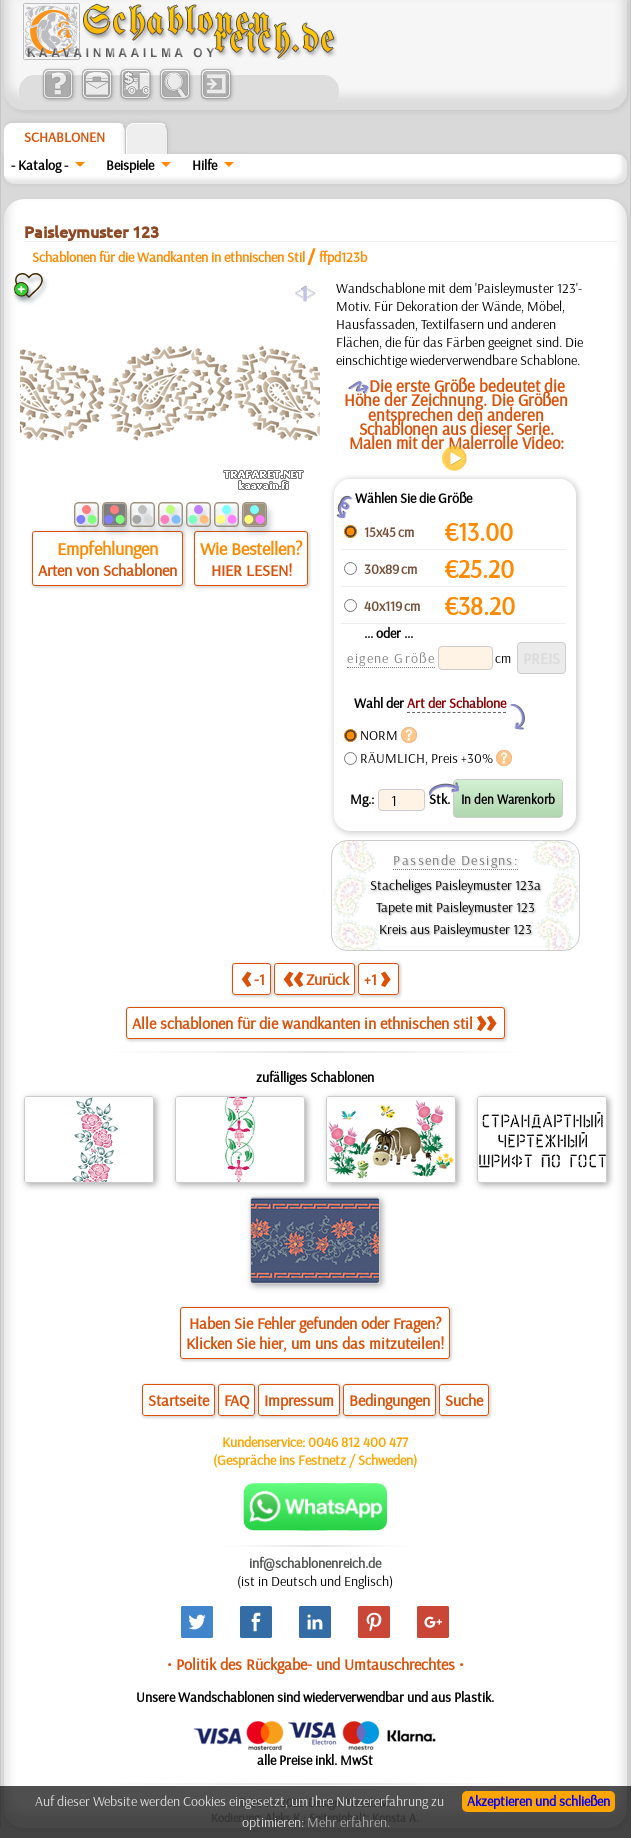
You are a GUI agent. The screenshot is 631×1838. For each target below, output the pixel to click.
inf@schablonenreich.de (315, 1563)
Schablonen (64, 137)
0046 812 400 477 (358, 1442)
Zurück (316, 978)
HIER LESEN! (251, 570)
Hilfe (204, 165)
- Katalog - (39, 165)
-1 (253, 978)
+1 (377, 978)
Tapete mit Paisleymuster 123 (455, 907)
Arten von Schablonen (107, 570)
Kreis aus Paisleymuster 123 (455, 929)
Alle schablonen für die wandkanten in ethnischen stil (314, 1023)
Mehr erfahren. (348, 1822)
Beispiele (130, 165)
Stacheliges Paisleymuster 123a (455, 885)
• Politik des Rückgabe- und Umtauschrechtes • (315, 1664)
